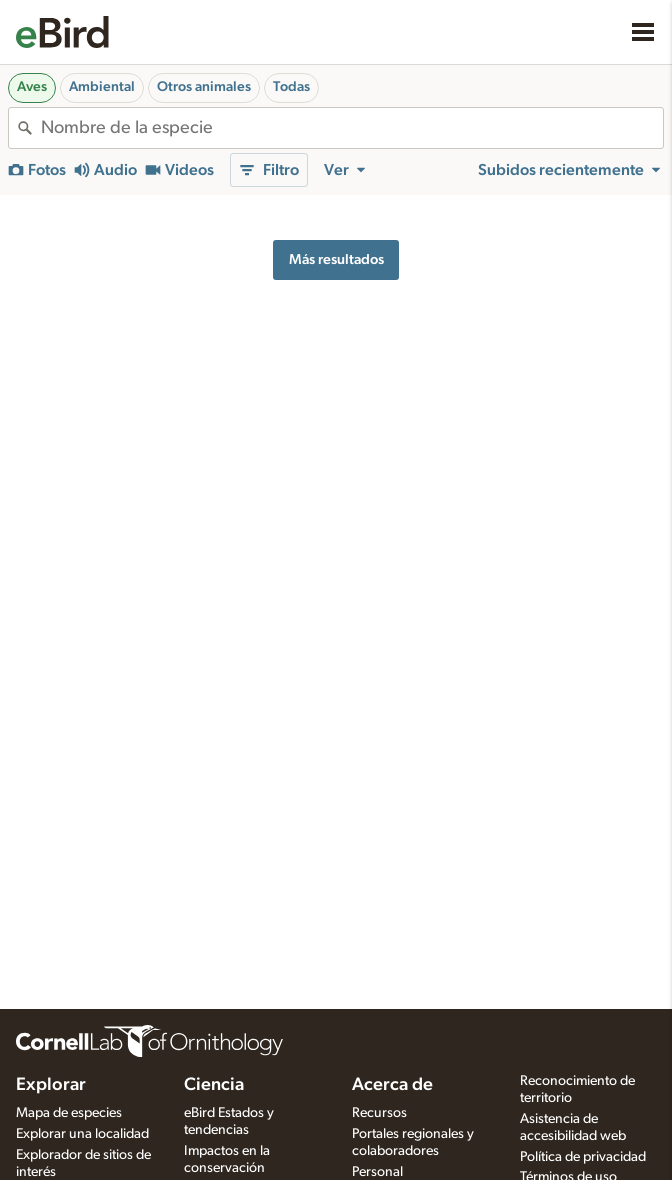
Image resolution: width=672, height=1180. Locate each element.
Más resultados (336, 259)
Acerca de (392, 1085)
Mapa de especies (69, 1113)
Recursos (379, 1113)
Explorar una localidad (82, 1134)
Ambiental (102, 87)
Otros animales (204, 87)
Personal (377, 1172)
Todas (291, 87)
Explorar (51, 1085)
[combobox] (352, 128)
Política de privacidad (583, 1157)
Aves (32, 87)
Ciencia (214, 1085)
